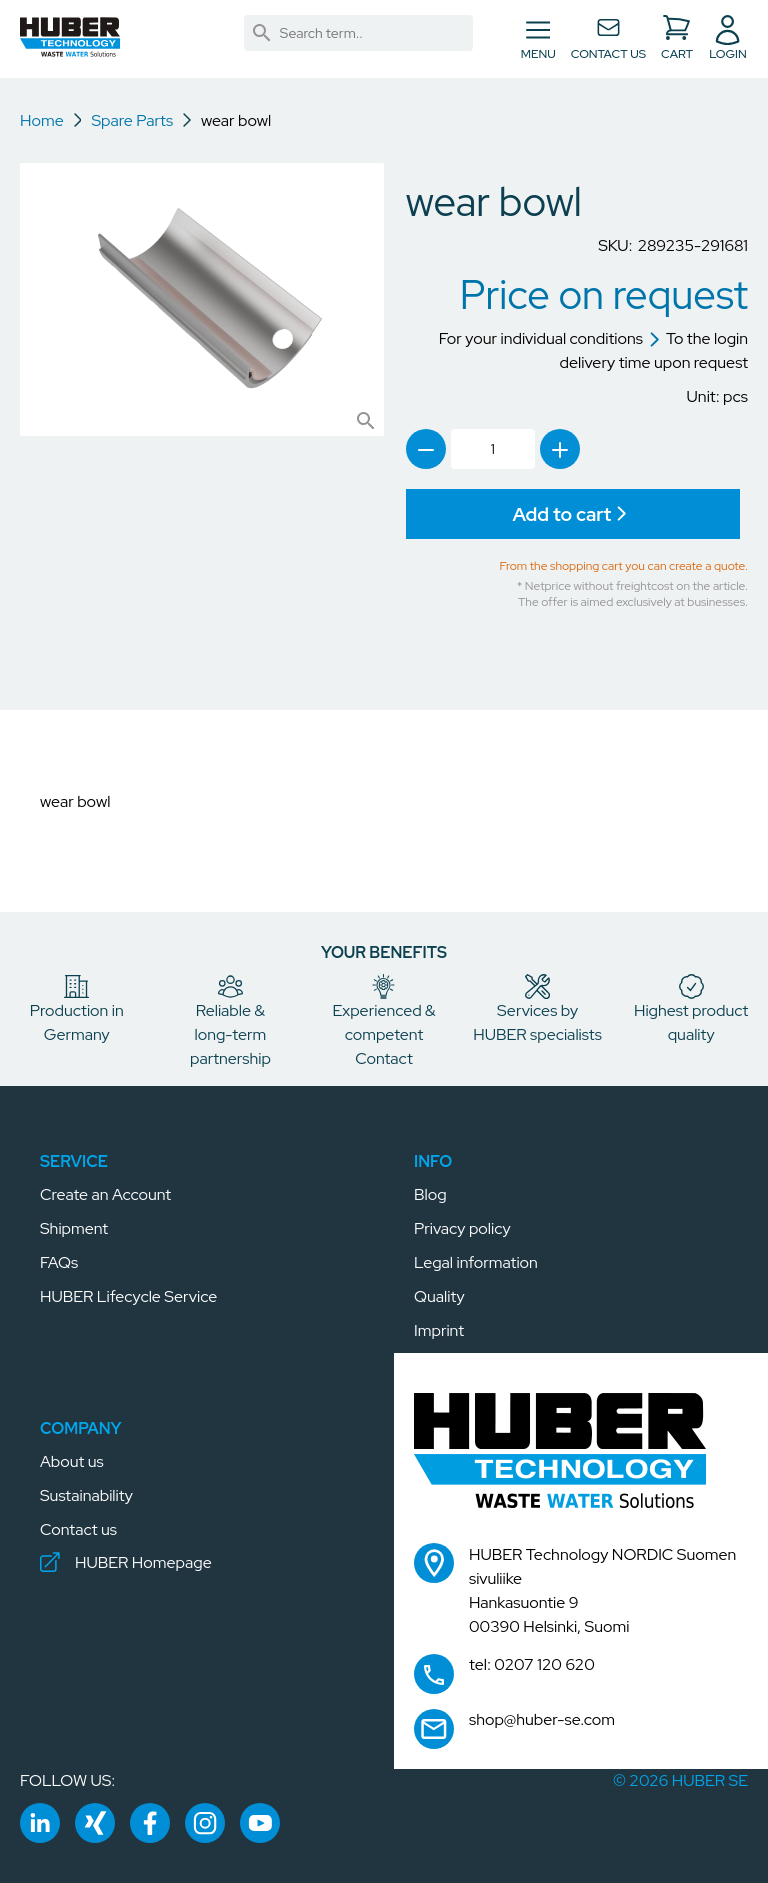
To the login (698, 338)
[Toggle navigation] (538, 39)
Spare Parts (132, 120)
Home (42, 120)
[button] (70, 37)
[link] (262, 33)
